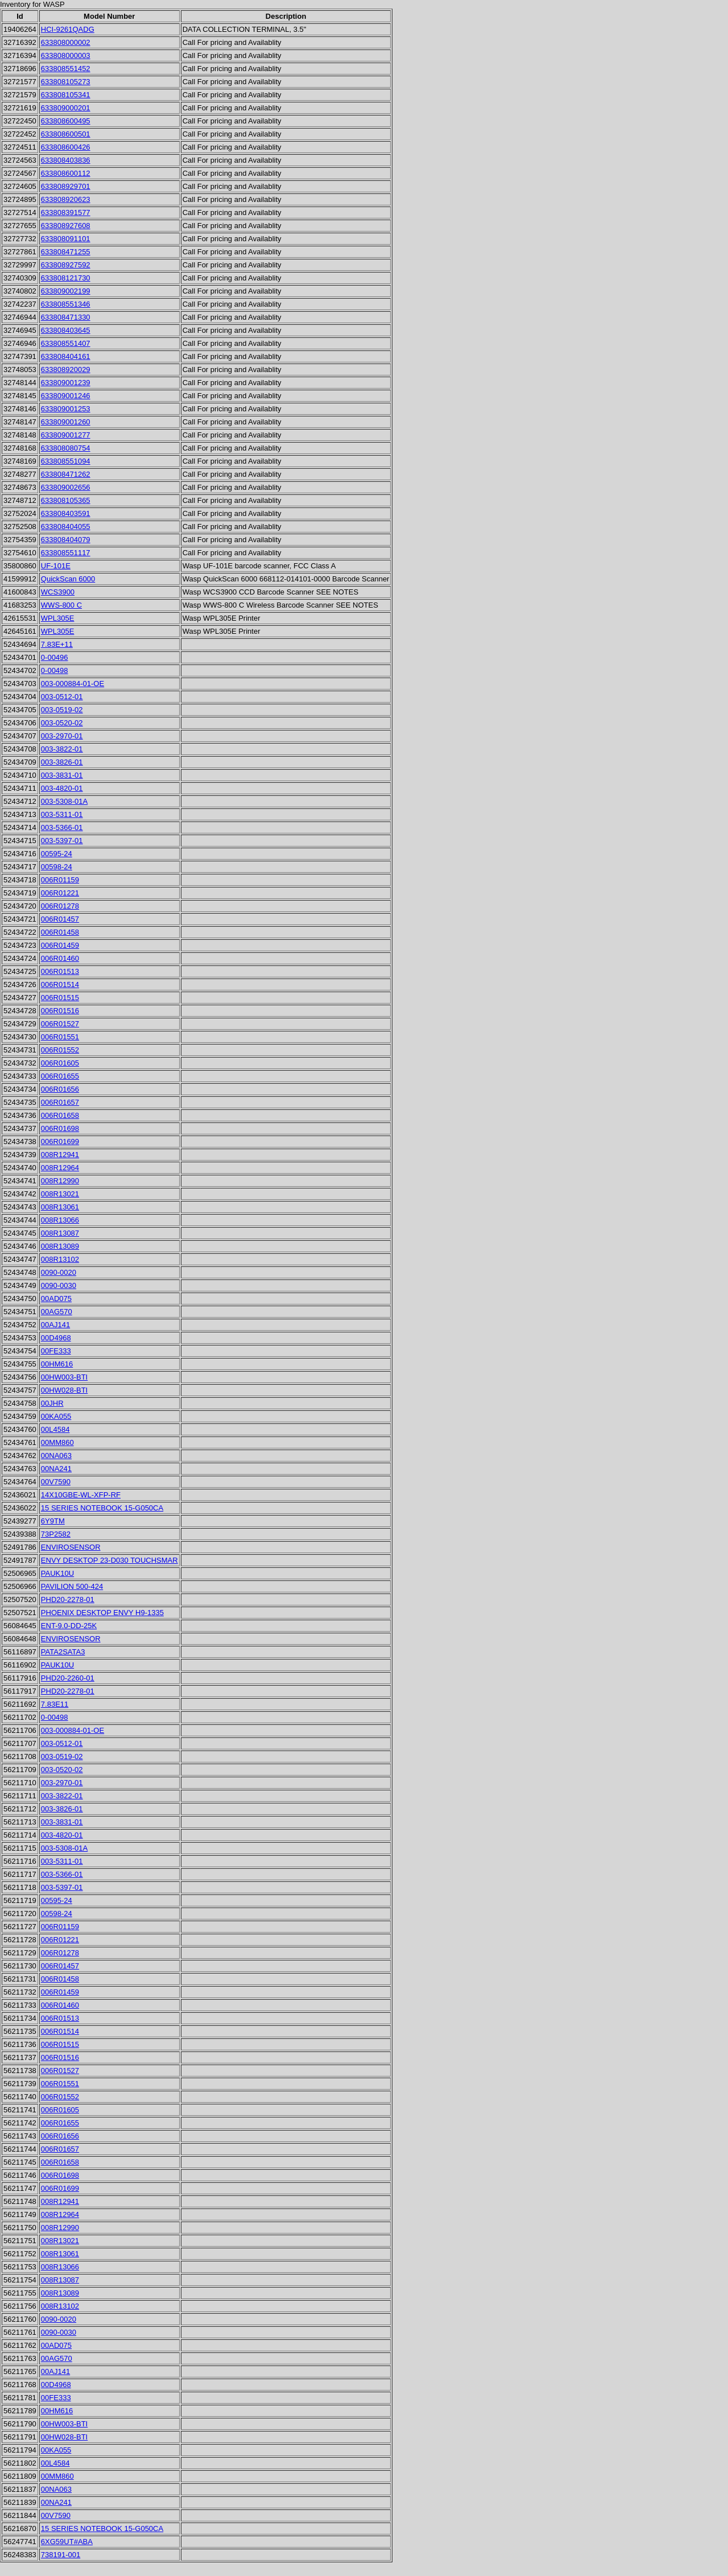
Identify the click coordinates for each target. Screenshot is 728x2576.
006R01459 (60, 945)
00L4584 (55, 1429)
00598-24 (56, 866)
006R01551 (60, 1037)
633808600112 (65, 173)
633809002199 (65, 291)
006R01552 (60, 1050)
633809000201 (65, 108)
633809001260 (65, 422)
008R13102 (60, 1259)
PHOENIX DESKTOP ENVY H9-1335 (102, 1612)
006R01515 (60, 997)
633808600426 (65, 147)
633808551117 (65, 552)
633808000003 (65, 55)
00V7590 (56, 1481)
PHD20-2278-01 (67, 1599)
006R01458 (60, 932)
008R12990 (60, 1180)
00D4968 (56, 1338)
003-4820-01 (62, 788)
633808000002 (65, 42)
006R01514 (60, 984)
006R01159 (60, 880)
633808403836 (65, 160)
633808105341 (65, 94)
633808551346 (65, 304)
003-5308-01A (64, 801)
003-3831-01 (62, 775)
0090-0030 (58, 1285)
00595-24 (56, 853)
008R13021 (60, 1194)
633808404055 (65, 526)
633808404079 (65, 539)
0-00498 (54, 670)
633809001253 (65, 408)
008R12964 (60, 1167)
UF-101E (56, 566)
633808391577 (65, 212)
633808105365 (65, 500)
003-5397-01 (62, 840)
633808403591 (65, 513)
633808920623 (65, 199)
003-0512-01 (62, 696)
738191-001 (60, 2554)
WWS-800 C (61, 605)
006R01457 (60, 919)
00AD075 (56, 1298)
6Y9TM (53, 1521)
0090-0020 (58, 1272)
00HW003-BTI (64, 1377)
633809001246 (65, 395)
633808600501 (65, 134)
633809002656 (65, 487)
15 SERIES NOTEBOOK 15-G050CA (102, 1508)
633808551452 (65, 68)
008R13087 (60, 1233)
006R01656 (60, 1089)
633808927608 (65, 225)
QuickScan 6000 (68, 579)
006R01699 (60, 1141)
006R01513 (60, 971)
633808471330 (65, 317)
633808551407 (65, 343)
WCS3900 (58, 592)
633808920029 (65, 369)
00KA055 (56, 1416)
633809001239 (65, 382)
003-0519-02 (62, 709)
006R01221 (60, 893)
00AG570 (56, 1311)
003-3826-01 (62, 762)
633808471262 (65, 474)
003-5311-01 (62, 814)
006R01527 (60, 1023)
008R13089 (60, 1246)
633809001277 (65, 435)
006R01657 (60, 1102)
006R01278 (60, 906)
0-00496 (54, 657)
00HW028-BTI (64, 1390)
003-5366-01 (62, 827)
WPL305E (58, 618)
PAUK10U (57, 1573)
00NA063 (56, 1455)
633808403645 (65, 330)
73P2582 (56, 1534)
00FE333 (56, 1351)
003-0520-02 (62, 723)
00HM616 (57, 1364)
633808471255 (65, 251)
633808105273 (65, 81)
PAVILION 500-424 (72, 1586)
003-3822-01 (62, 749)
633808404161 (65, 356)
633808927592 (65, 265)
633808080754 (65, 448)
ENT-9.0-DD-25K (69, 1625)
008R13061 (60, 1207)
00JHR (52, 1403)
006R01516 (60, 1010)
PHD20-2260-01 (67, 1678)
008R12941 (60, 1154)
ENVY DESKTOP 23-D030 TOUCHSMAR (109, 1560)
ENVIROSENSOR (71, 1547)
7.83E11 (54, 1704)
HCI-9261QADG (67, 29)
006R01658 (60, 1115)
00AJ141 (55, 1324)
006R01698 (60, 1128)
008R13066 (60, 1220)
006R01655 (60, 1076)
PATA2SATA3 (63, 1652)
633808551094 (65, 461)
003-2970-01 (62, 736)
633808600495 (65, 121)
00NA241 (56, 1468)
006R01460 (60, 958)
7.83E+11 (57, 644)
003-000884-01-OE (72, 683)
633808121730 (65, 278)
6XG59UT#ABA (67, 2541)
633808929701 (65, 186)
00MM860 (57, 1442)
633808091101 (65, 238)
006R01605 (60, 1063)
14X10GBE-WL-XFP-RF (81, 1495)
